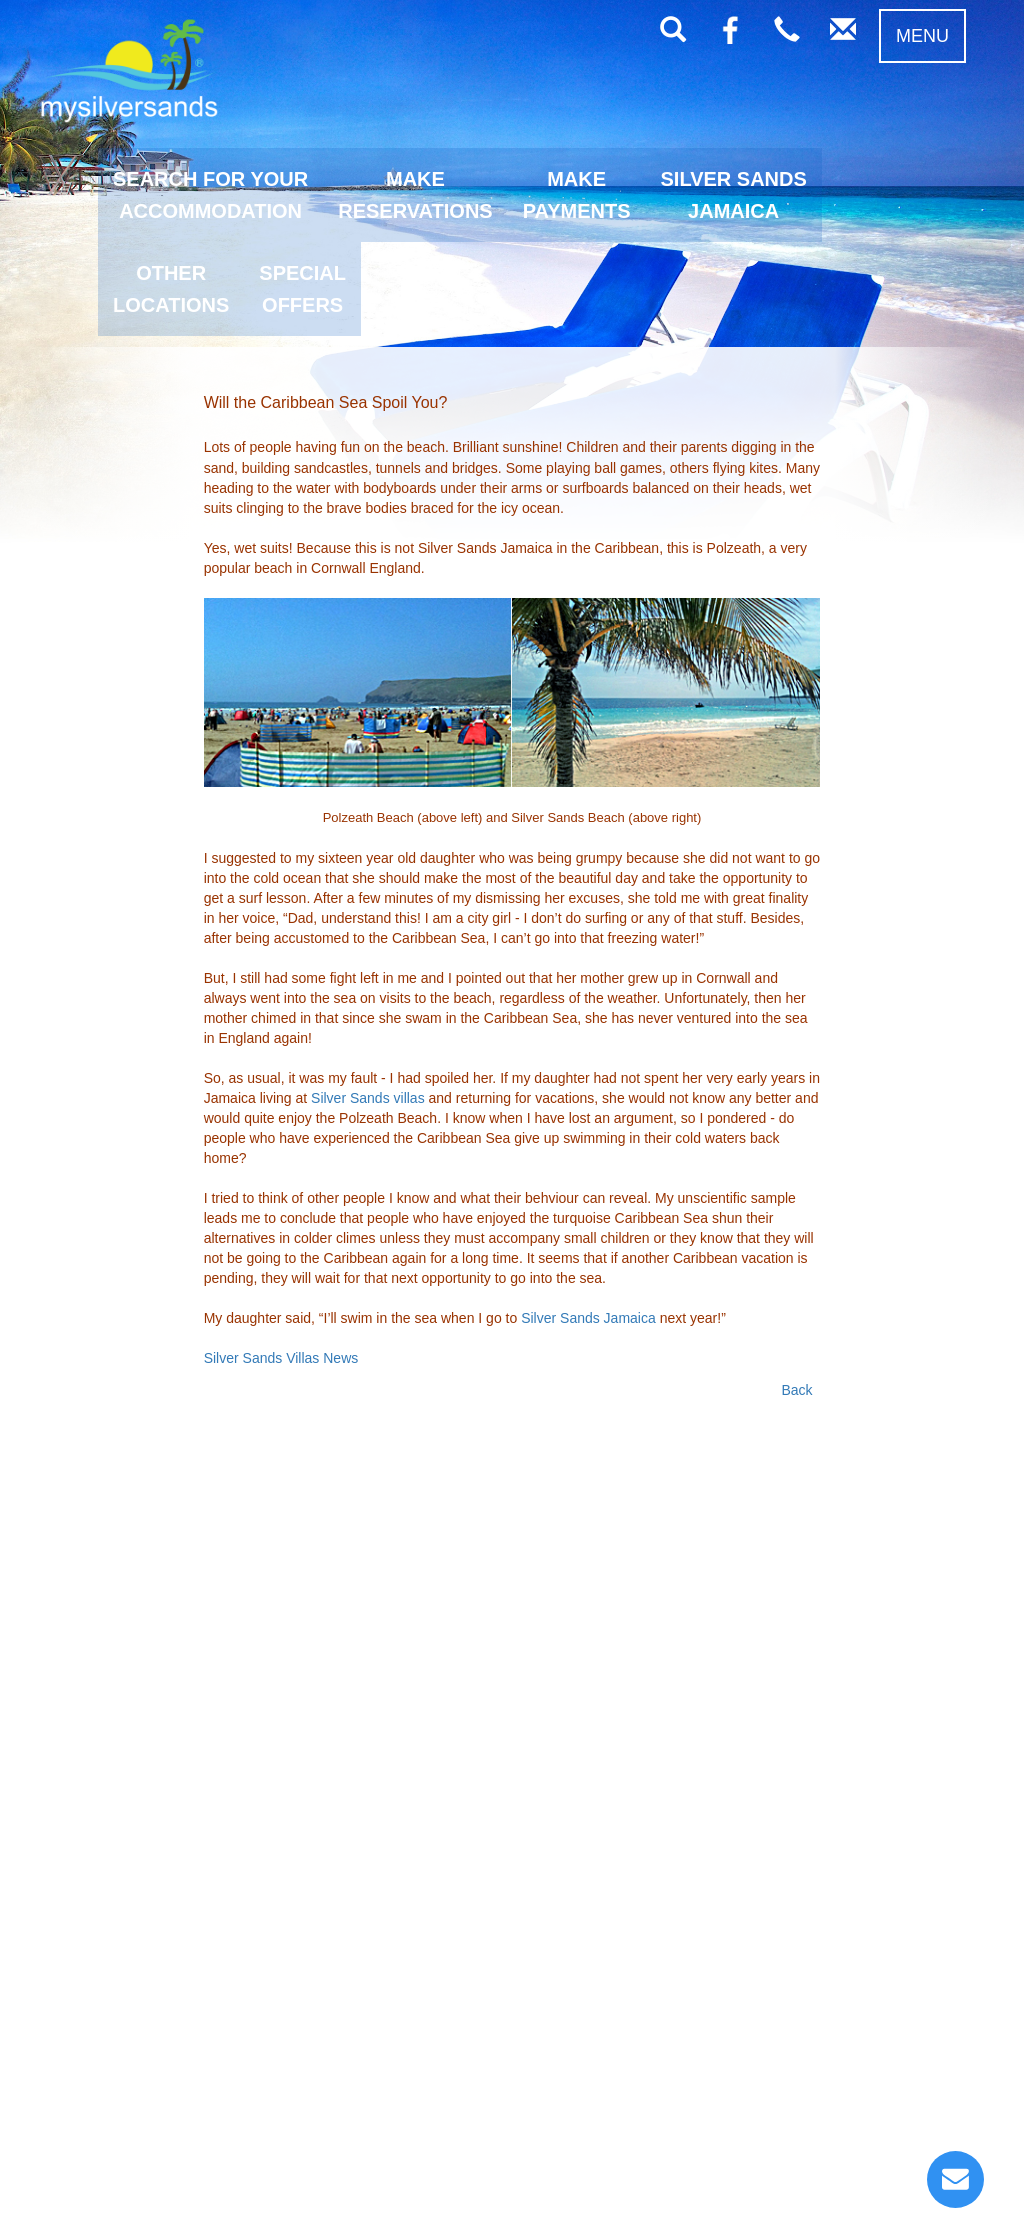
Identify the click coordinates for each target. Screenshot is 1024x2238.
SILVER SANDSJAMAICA (734, 195)
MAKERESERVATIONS (415, 195)
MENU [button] (922, 36)
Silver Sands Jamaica (588, 1318)
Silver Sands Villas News (281, 1358)
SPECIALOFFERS (302, 289)
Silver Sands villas (368, 1098)
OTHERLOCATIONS (171, 289)
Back (796, 1390)
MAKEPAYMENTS (577, 195)
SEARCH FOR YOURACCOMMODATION (210, 195)
